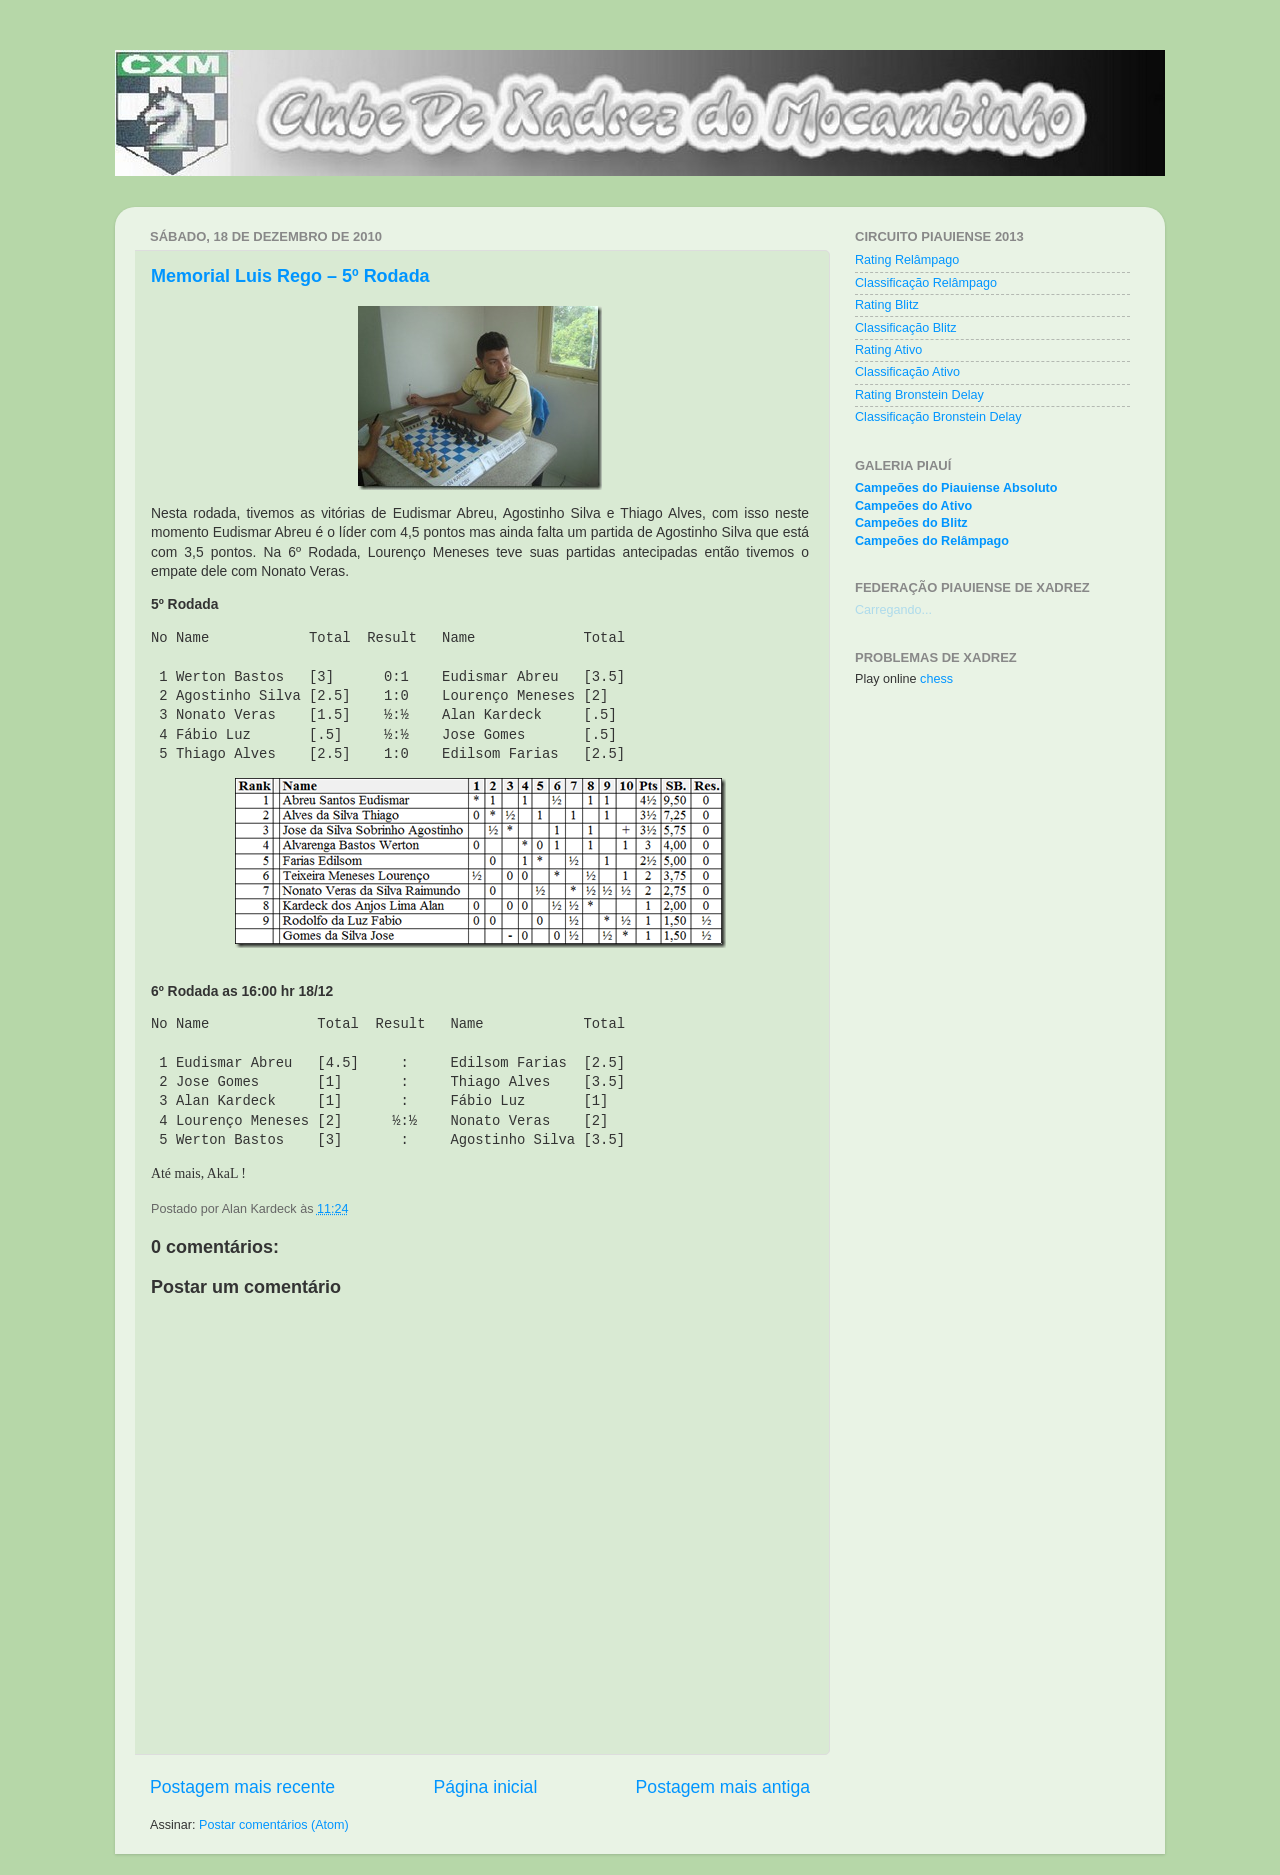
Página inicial (485, 1787)
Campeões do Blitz (911, 523)
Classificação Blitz (905, 328)
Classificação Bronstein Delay (938, 417)
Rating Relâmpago (907, 260)
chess (936, 679)
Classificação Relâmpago (926, 283)
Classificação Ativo (907, 372)
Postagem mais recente (242, 1787)
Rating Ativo (888, 350)
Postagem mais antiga (723, 1787)
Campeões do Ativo (913, 506)
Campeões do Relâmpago (932, 541)
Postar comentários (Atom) (274, 1825)
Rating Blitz (887, 305)
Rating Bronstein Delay (919, 395)
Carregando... (893, 610)
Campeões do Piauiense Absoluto (956, 488)
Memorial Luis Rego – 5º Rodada (290, 276)
